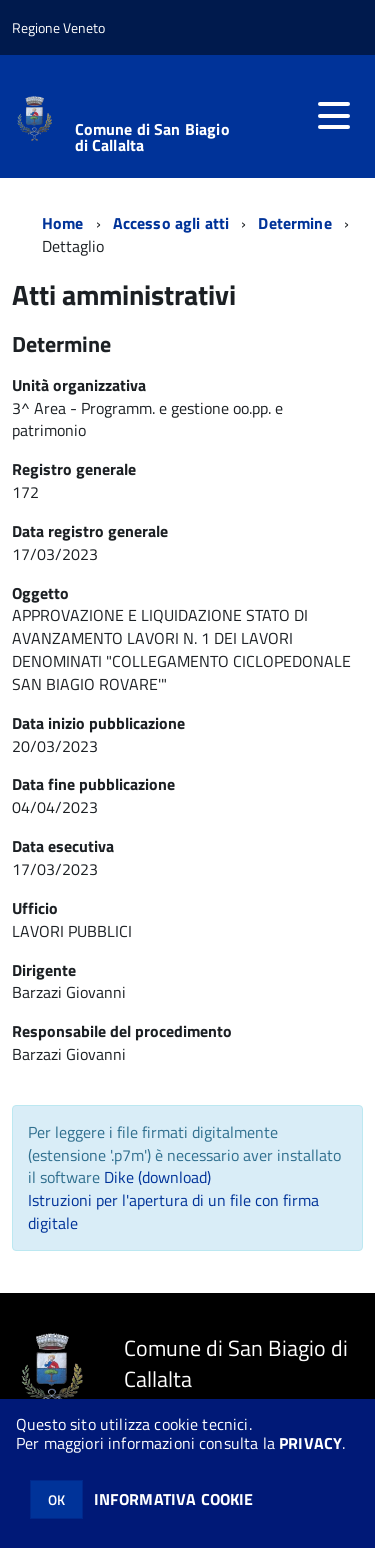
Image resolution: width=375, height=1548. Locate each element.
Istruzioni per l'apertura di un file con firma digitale (173, 1211)
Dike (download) (157, 1177)
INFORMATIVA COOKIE (174, 1499)
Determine (294, 223)
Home (63, 223)
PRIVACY (310, 1443)
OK (56, 1499)
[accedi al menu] (334, 116)
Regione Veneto (58, 27)
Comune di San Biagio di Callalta (152, 137)
